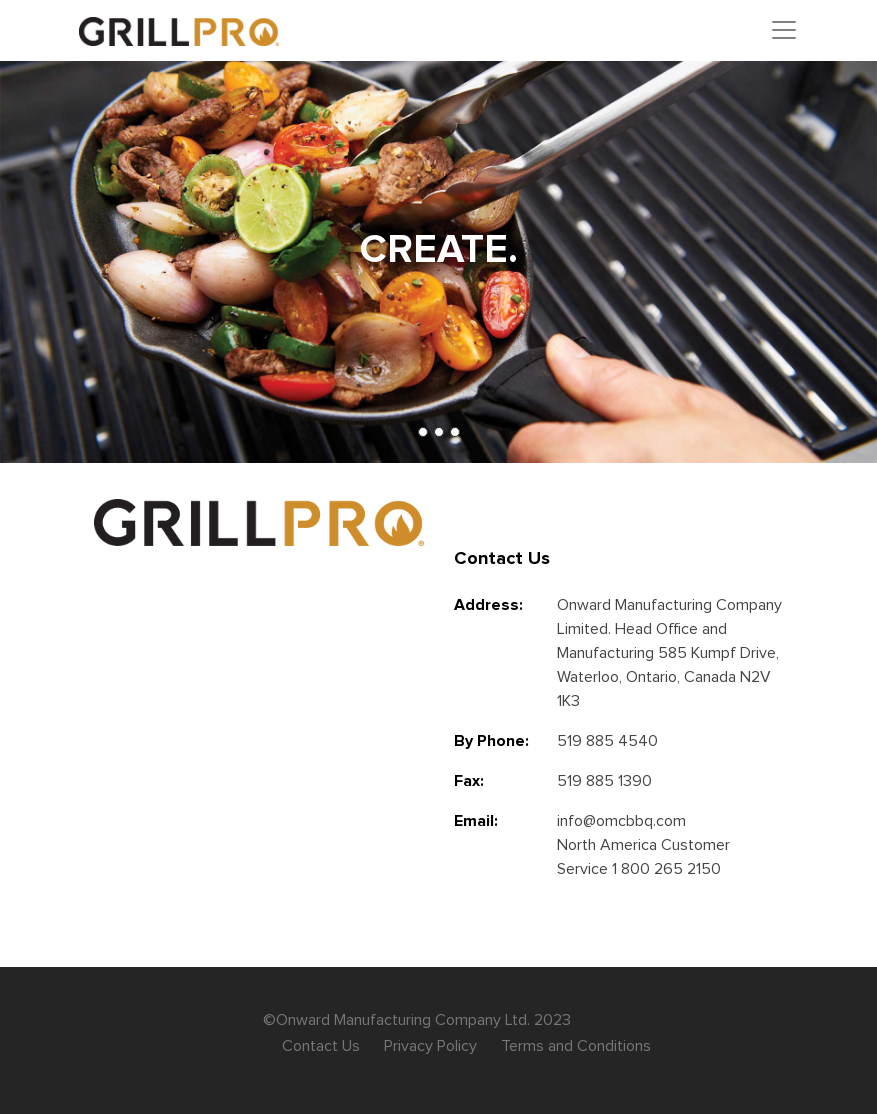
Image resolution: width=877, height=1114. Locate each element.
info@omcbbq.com (621, 821)
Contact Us (321, 1046)
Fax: (469, 781)
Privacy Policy (430, 1046)
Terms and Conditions (576, 1046)
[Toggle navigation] (784, 30)
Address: (488, 605)
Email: (476, 821)
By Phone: (491, 741)
